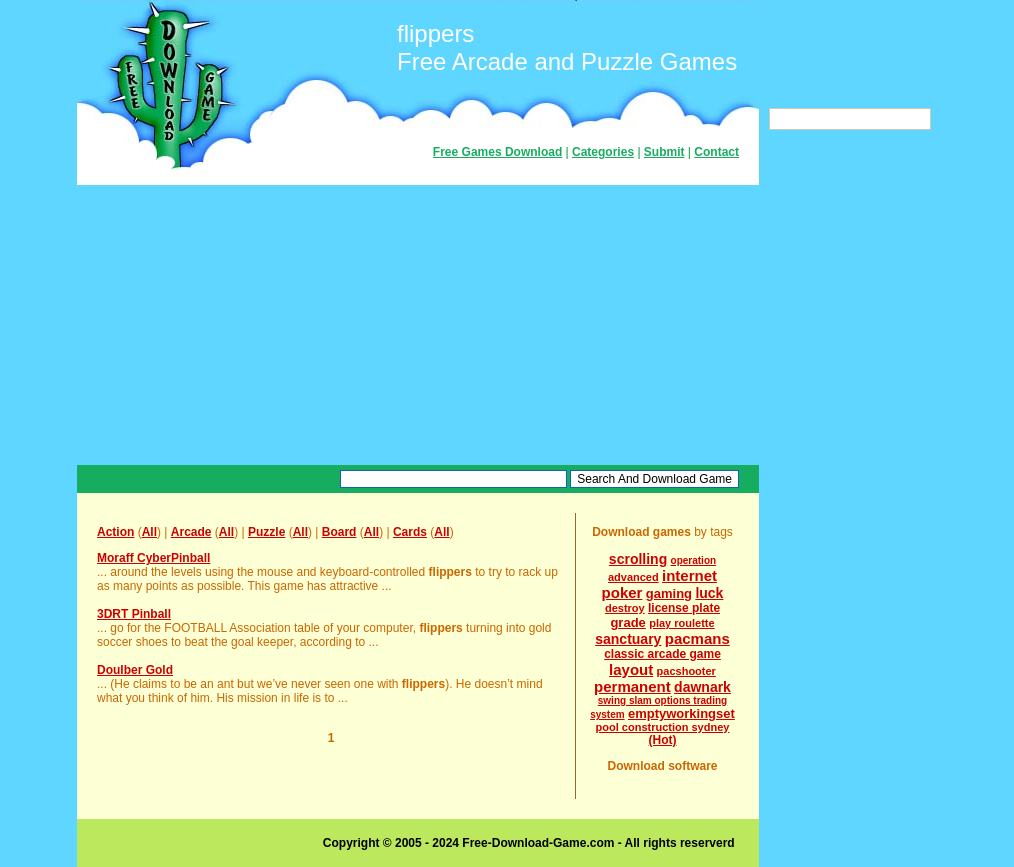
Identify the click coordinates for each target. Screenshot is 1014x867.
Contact (716, 152)
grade (627, 622)
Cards (410, 532)
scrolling (638, 559)
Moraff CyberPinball (153, 558)
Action (115, 532)
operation (694, 560)
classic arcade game (662, 654)
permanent (632, 686)
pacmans (697, 638)
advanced (633, 577)
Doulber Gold (135, 670)
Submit (664, 152)
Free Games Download (497, 152)
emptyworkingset (681, 713)
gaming (669, 593)
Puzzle (266, 532)
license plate (684, 608)
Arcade (191, 532)
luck (709, 593)
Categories (603, 152)
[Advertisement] (418, 325)
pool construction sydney (663, 727)
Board (339, 532)
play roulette (681, 623)
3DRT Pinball (134, 614)
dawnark (702, 687)
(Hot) (663, 740)
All (149, 532)
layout (631, 669)
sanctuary (628, 639)
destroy (625, 608)
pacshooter (686, 671)
